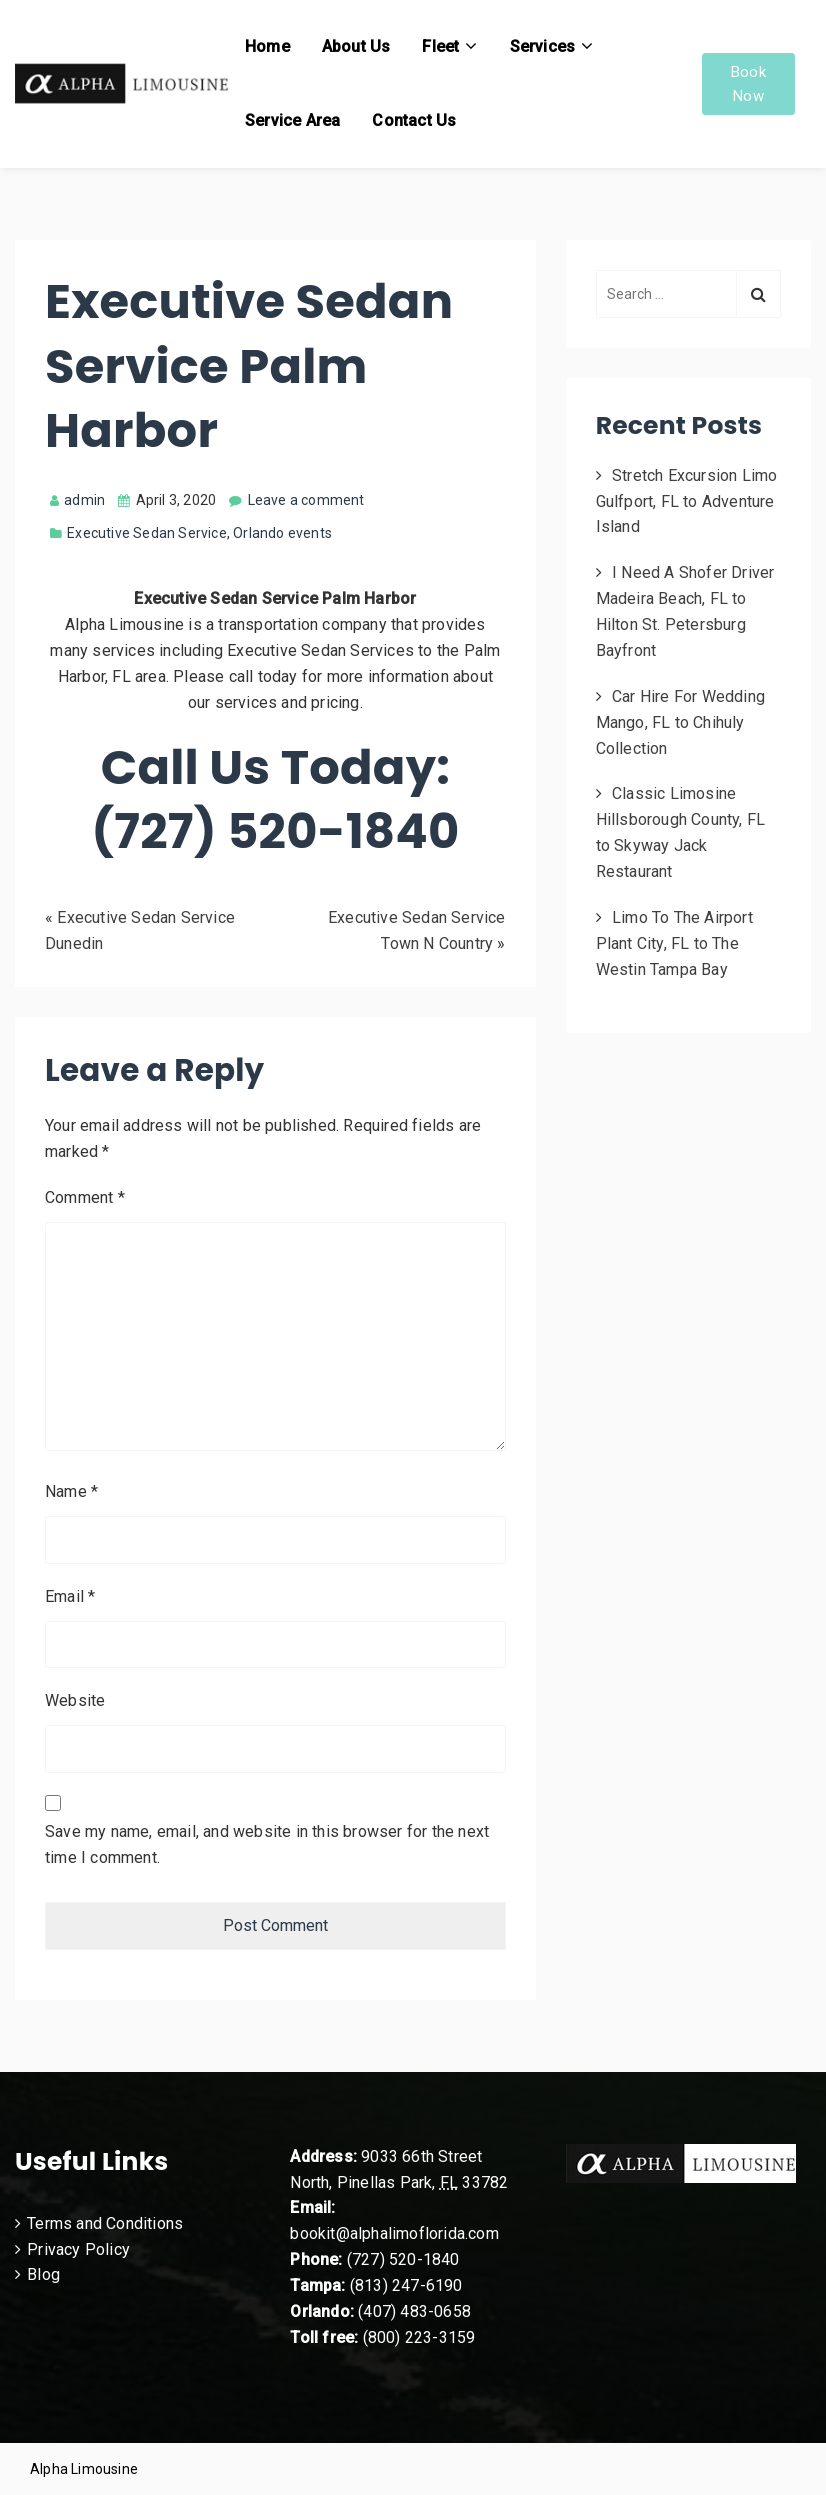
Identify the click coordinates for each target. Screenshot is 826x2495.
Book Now (748, 84)
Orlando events (282, 533)
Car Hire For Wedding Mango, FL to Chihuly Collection (680, 722)
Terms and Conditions (105, 2223)
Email (70, 1596)
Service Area (292, 120)
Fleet (440, 46)
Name (71, 1491)
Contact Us (414, 120)
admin (77, 500)
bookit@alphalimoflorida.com (394, 2233)
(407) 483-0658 (414, 2311)
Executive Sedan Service (147, 533)
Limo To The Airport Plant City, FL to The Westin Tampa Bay (674, 943)
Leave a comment (306, 500)
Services (543, 46)
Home (267, 46)
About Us (356, 46)
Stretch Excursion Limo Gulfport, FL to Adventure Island (687, 501)
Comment (85, 1197)
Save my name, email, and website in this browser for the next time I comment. (267, 1844)
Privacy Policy (78, 2249)
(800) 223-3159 (419, 2337)
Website (75, 1700)
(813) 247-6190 (406, 2285)
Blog (43, 2274)
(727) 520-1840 (403, 2259)
